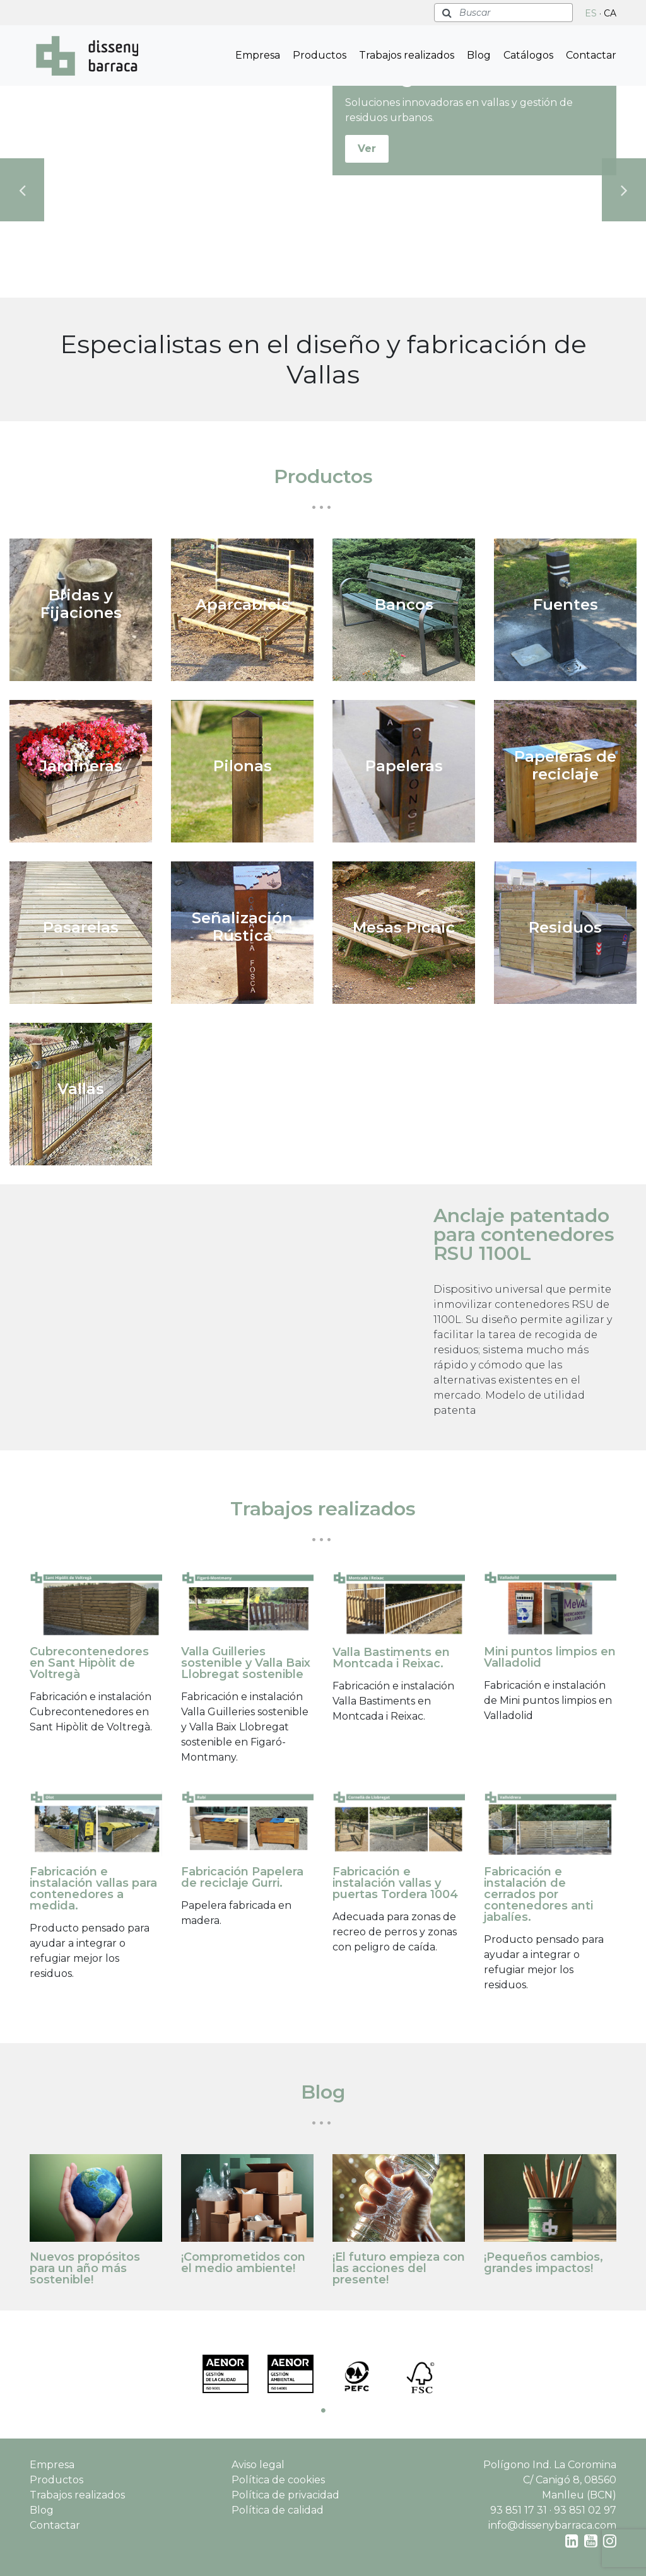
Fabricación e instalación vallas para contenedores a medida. (93, 1888)
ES (591, 13)
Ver (367, 148)
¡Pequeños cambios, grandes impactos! (543, 2262)
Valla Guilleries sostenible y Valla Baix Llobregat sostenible (245, 1663)
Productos (319, 55)
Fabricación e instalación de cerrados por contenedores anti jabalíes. (538, 1894)
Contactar (591, 55)
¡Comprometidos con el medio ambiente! (243, 2262)
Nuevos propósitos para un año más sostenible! (85, 2268)
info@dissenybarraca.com (552, 2525)
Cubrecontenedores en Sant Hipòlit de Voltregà (89, 1663)
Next (624, 189)
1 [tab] (323, 2410)
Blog (479, 55)
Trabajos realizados (406, 55)
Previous (22, 189)
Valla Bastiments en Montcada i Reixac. (391, 1657)
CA (610, 13)
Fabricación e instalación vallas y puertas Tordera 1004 (395, 1883)
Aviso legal (258, 2465)
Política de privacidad (285, 2495)
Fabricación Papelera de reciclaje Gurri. (242, 1877)
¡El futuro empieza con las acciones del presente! (398, 2268)
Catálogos (528, 55)
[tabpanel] (225, 2374)
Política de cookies (278, 2480)
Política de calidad (278, 2510)
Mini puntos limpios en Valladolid (550, 1657)
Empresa (257, 55)
